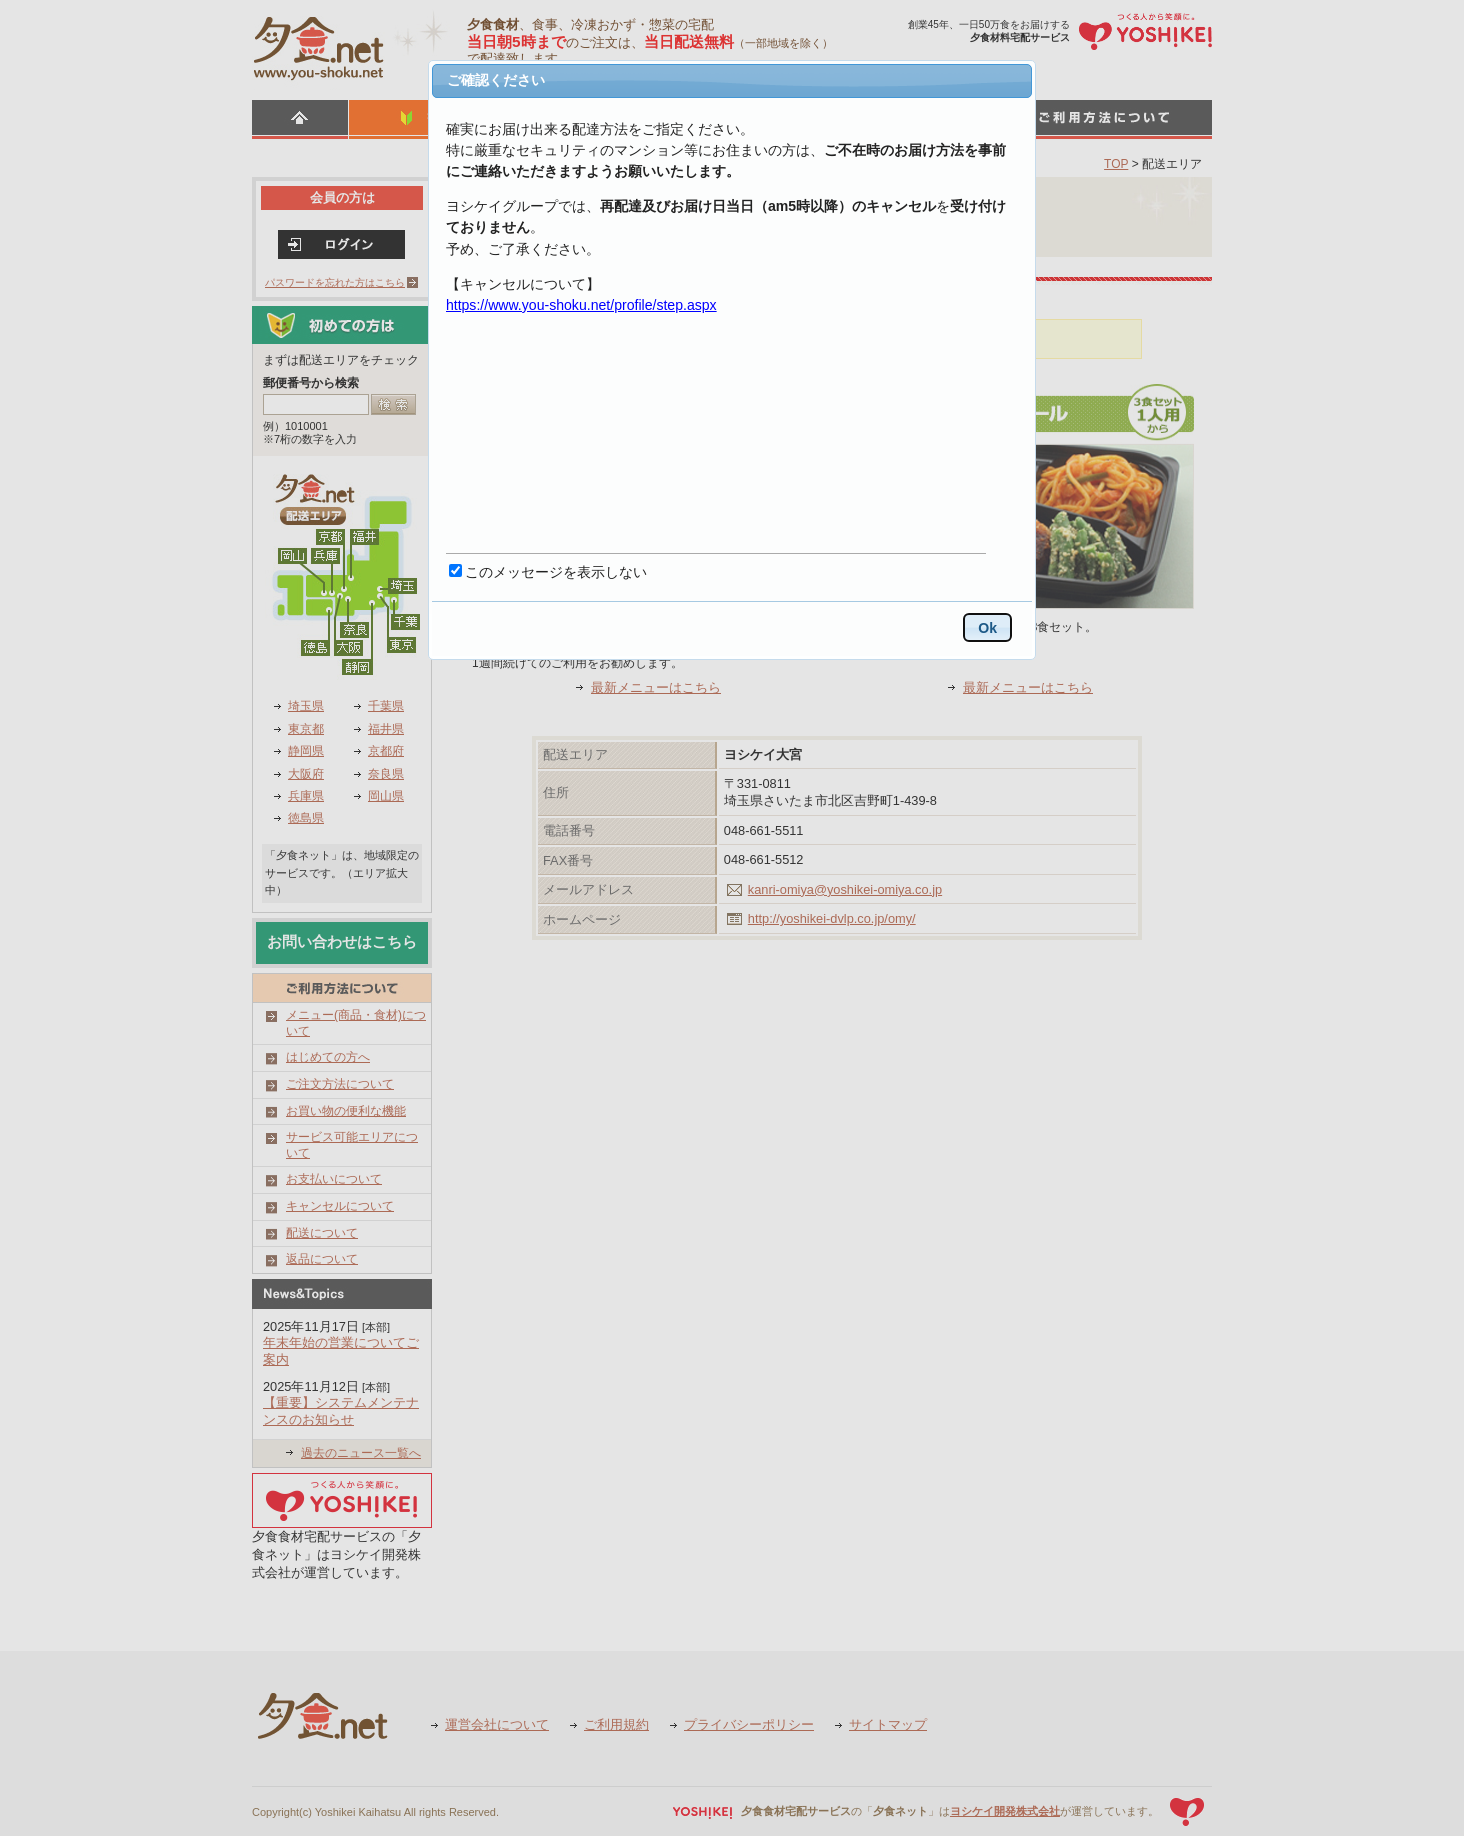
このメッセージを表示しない (556, 572)
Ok (987, 628)
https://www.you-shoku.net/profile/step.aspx (581, 305)
